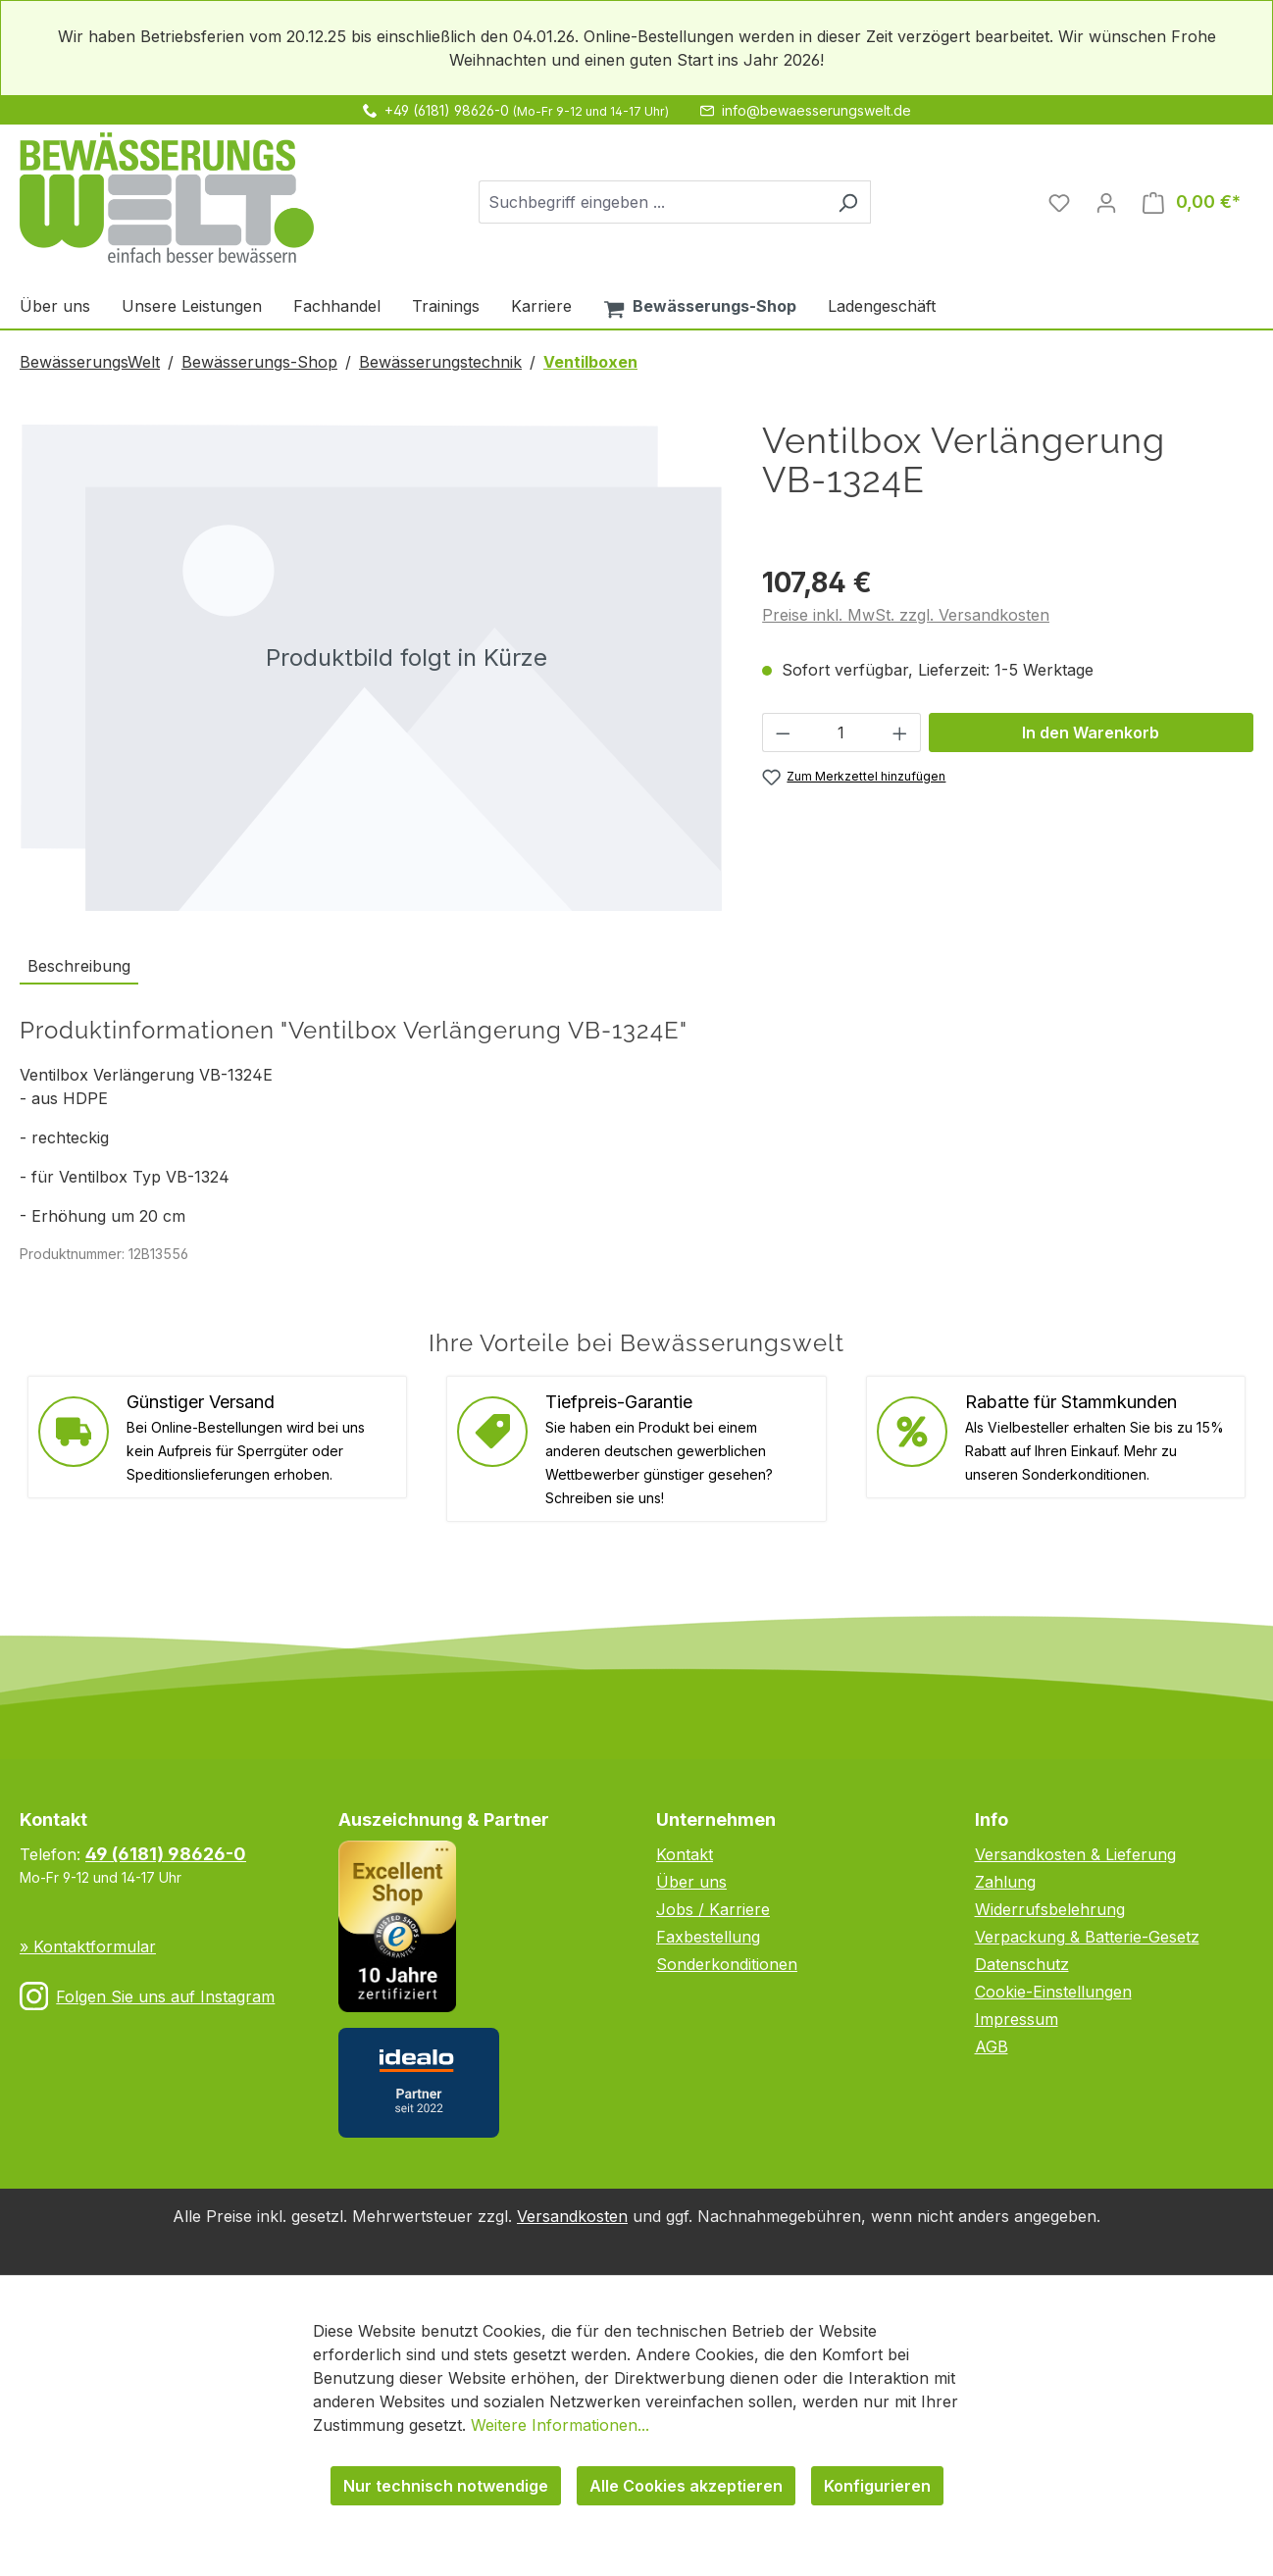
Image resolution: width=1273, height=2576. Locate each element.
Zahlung (1005, 1882)
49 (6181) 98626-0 (165, 1854)
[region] (371, 667)
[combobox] (652, 202)
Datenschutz (1022, 1964)
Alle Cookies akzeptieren (686, 2486)
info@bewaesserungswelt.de (816, 110)
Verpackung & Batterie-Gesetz (1087, 1936)
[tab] (79, 967)
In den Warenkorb (1090, 732)
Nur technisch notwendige (445, 2486)
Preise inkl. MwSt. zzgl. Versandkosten (905, 615)
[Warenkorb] (1191, 202)
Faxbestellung (708, 1936)
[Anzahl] (842, 732)
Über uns (691, 1882)
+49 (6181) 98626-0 (446, 110)
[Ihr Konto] (1106, 202)
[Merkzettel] (1059, 202)
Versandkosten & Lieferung (1075, 1854)
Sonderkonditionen (726, 1964)
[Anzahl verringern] (782, 732)
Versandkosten (572, 2216)
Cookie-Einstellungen (1053, 1991)
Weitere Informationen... (560, 2425)
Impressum (1016, 2019)
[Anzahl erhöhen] (900, 732)
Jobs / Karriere (713, 1909)
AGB (991, 2046)
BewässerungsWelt (90, 362)
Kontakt (684, 1854)
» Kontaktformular (88, 1946)
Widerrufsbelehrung (1050, 1909)
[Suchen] (848, 202)
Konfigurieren (877, 2486)
